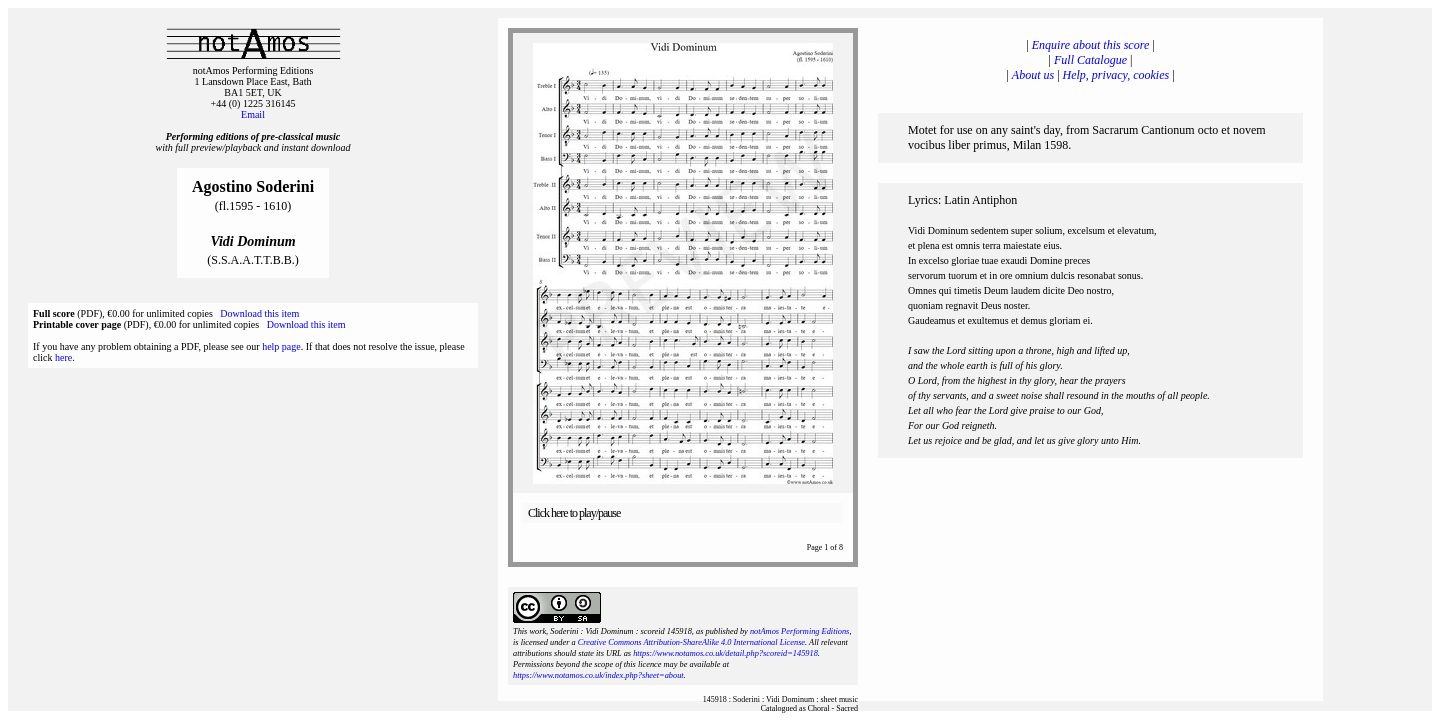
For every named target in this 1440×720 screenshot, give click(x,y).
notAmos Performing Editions (799, 631)
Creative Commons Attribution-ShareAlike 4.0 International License (691, 642)
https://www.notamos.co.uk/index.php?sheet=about (598, 675)
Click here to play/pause (574, 513)
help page (281, 346)
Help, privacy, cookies (1116, 75)
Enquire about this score (1090, 45)
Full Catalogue (1090, 60)
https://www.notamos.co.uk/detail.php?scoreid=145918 (725, 653)
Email (253, 114)
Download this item (259, 313)
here (63, 357)
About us (1033, 75)
